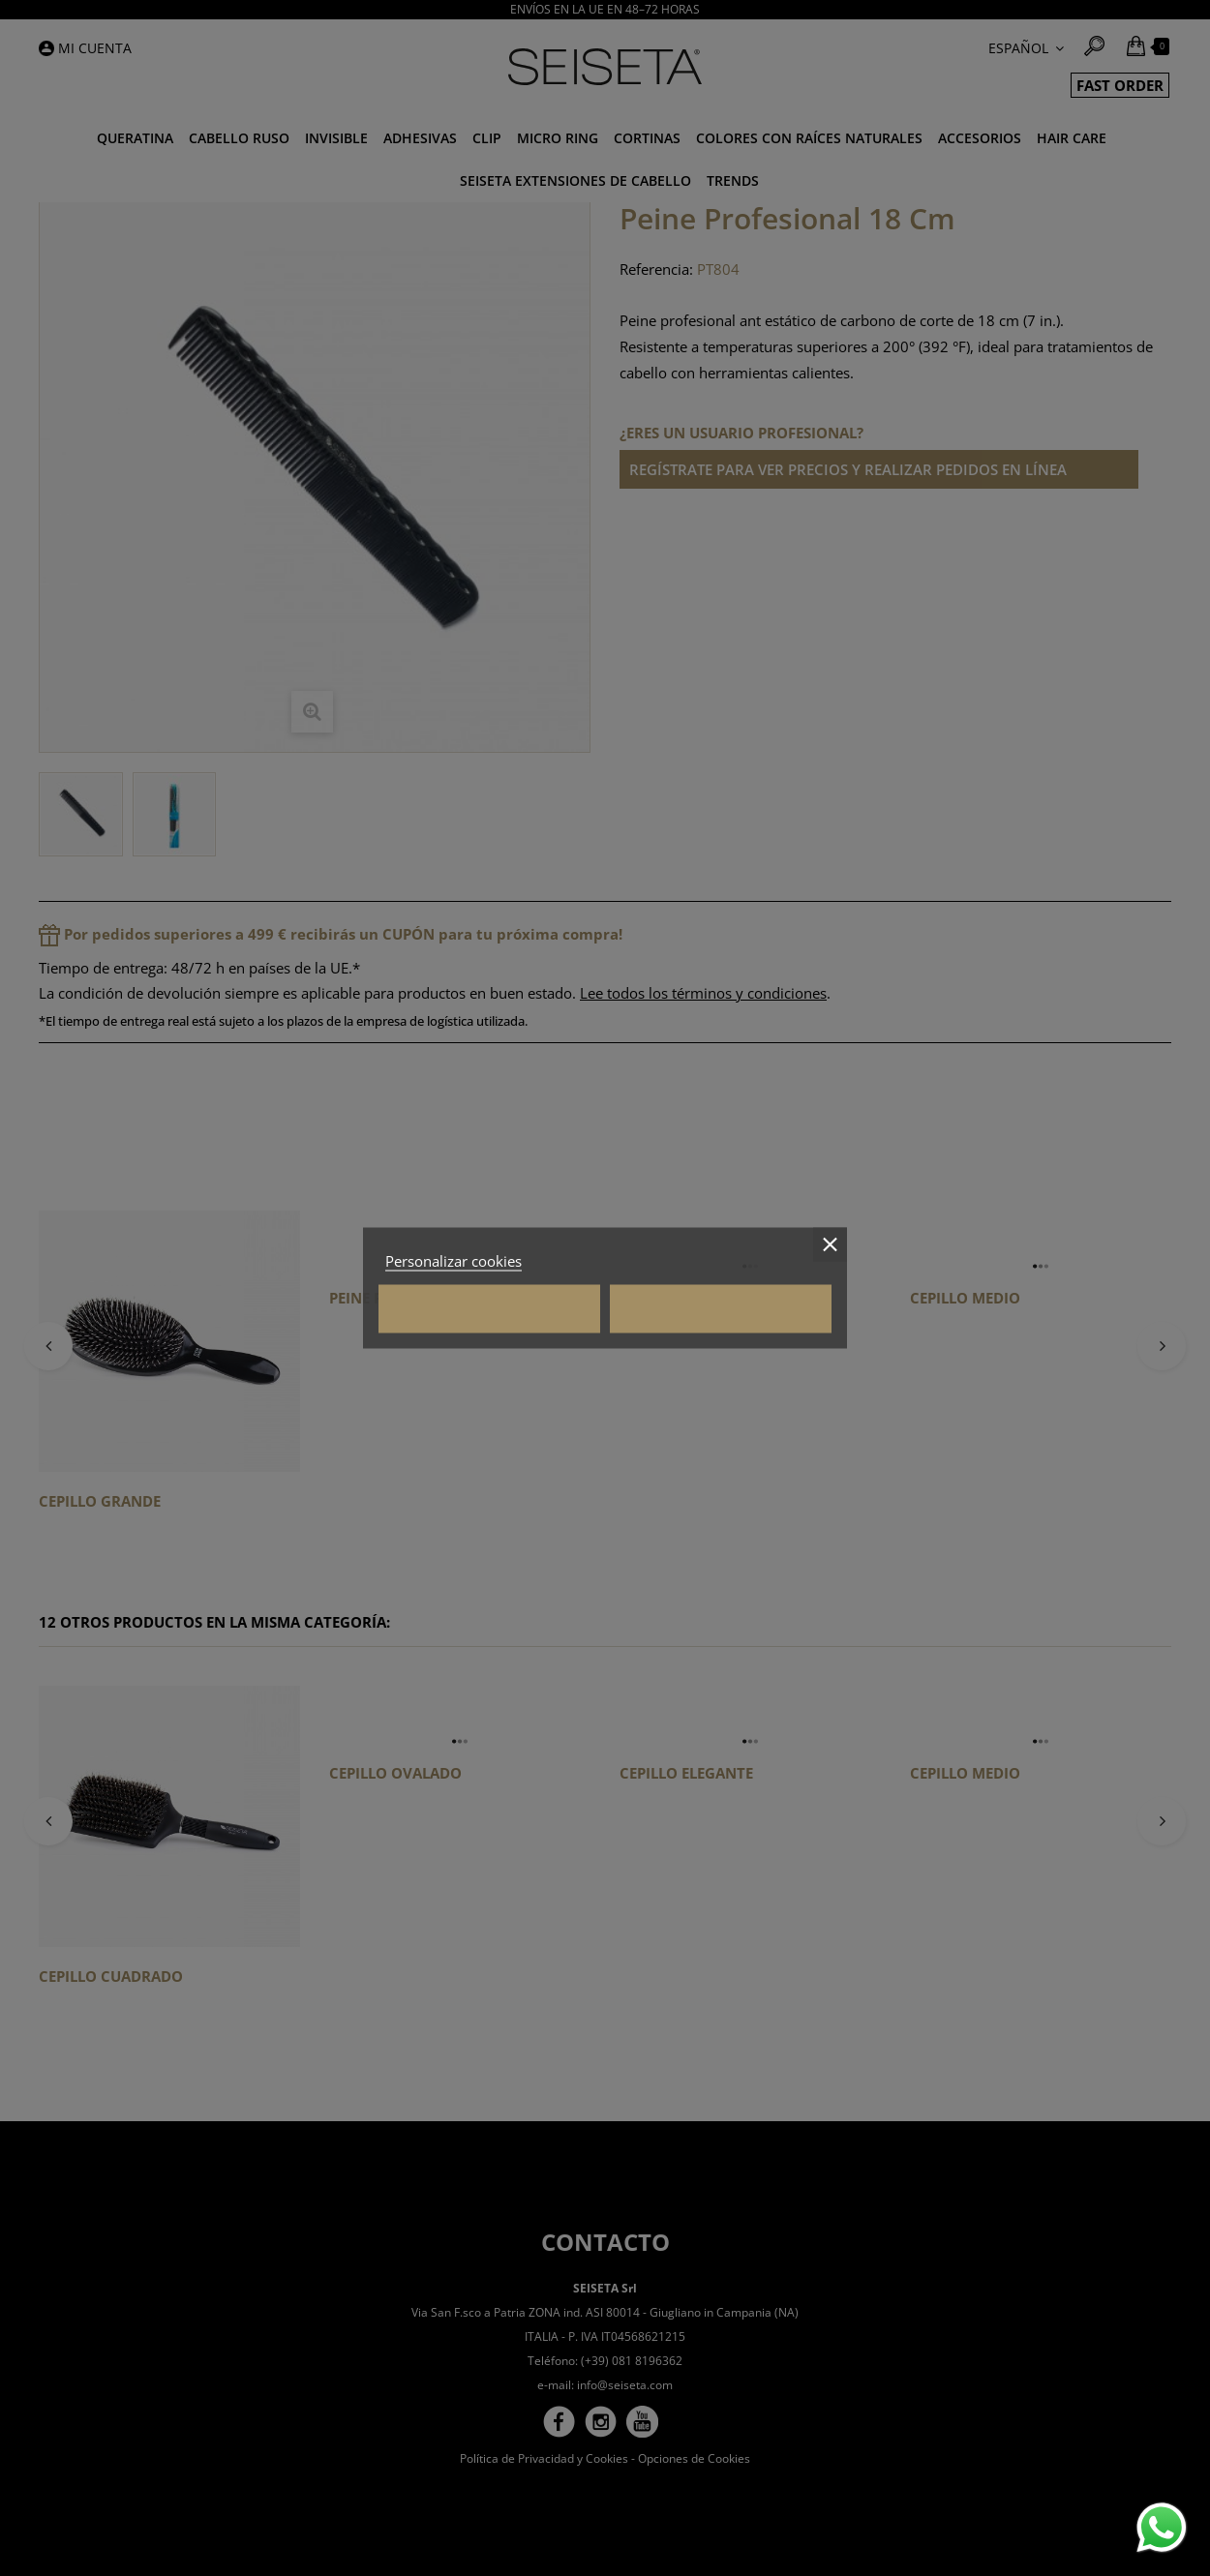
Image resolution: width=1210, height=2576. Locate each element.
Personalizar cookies (453, 1261)
